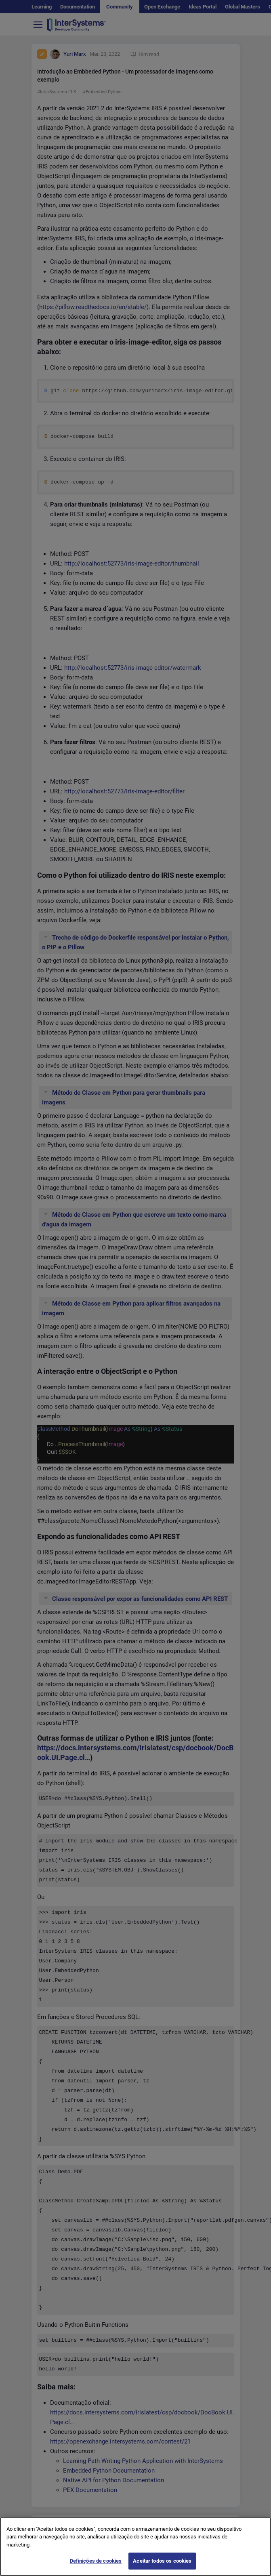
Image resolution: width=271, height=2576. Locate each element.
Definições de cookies (96, 2561)
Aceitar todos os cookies (162, 2561)
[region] (135, 2546)
